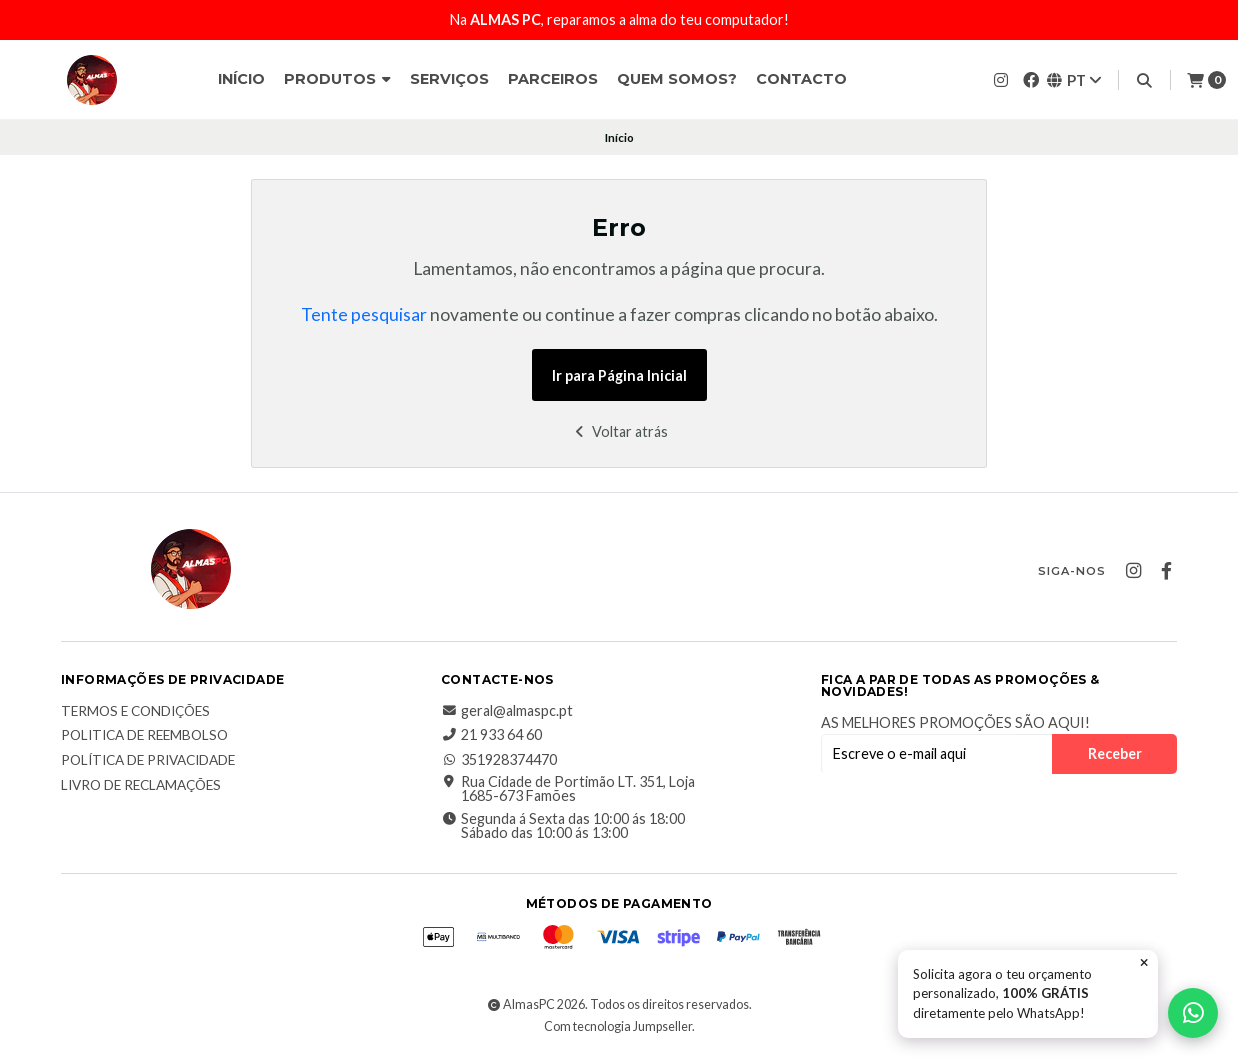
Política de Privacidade (148, 761)
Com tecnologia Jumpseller (618, 1026)
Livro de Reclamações (141, 786)
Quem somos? (677, 79)
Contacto (801, 79)
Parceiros (553, 79)
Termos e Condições (135, 712)
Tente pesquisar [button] (364, 314)
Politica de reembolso (144, 736)
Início (241, 79)
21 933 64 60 (491, 735)
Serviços (449, 79)
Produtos (337, 79)
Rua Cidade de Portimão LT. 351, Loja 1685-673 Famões (568, 789)
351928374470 (499, 760)
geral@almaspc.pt (507, 711)
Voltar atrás (619, 431)
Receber (1115, 753)
